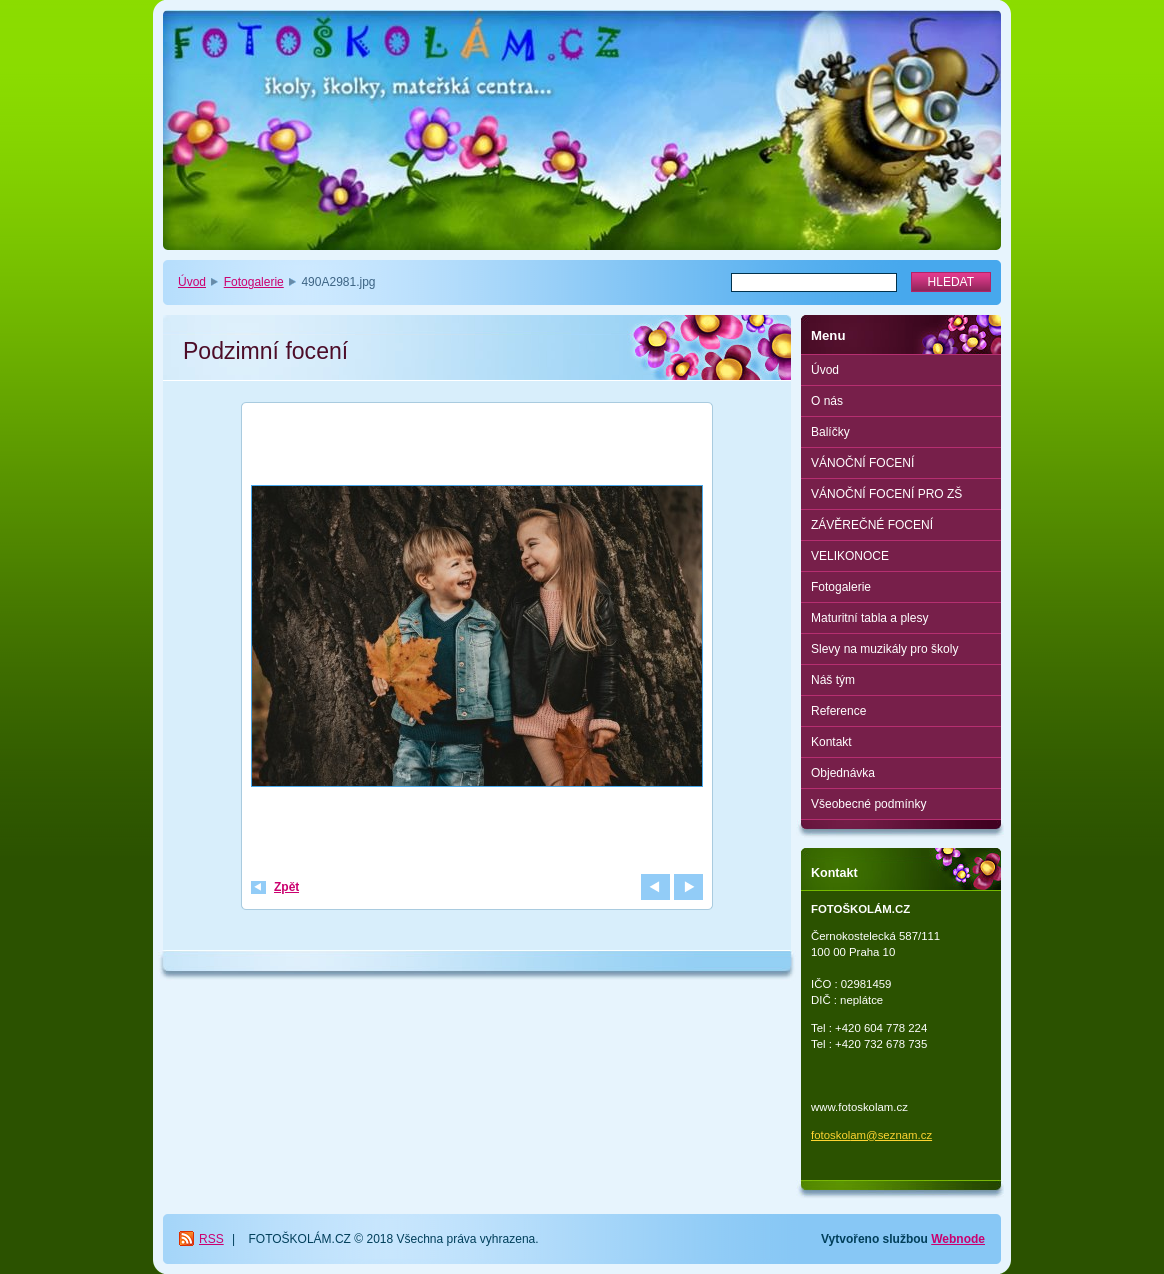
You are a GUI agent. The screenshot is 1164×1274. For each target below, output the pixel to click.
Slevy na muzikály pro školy (884, 649)
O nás (827, 401)
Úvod (192, 282)
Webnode (958, 1239)
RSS (211, 1239)
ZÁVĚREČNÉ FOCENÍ (872, 525)
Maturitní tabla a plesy (869, 618)
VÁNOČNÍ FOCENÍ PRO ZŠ (886, 494)
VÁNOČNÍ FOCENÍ (862, 463)
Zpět (286, 887)
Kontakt (831, 742)
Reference (838, 711)
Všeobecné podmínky (868, 804)
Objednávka (843, 773)
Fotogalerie (254, 282)
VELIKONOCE (850, 556)
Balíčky (830, 432)
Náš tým (833, 680)
